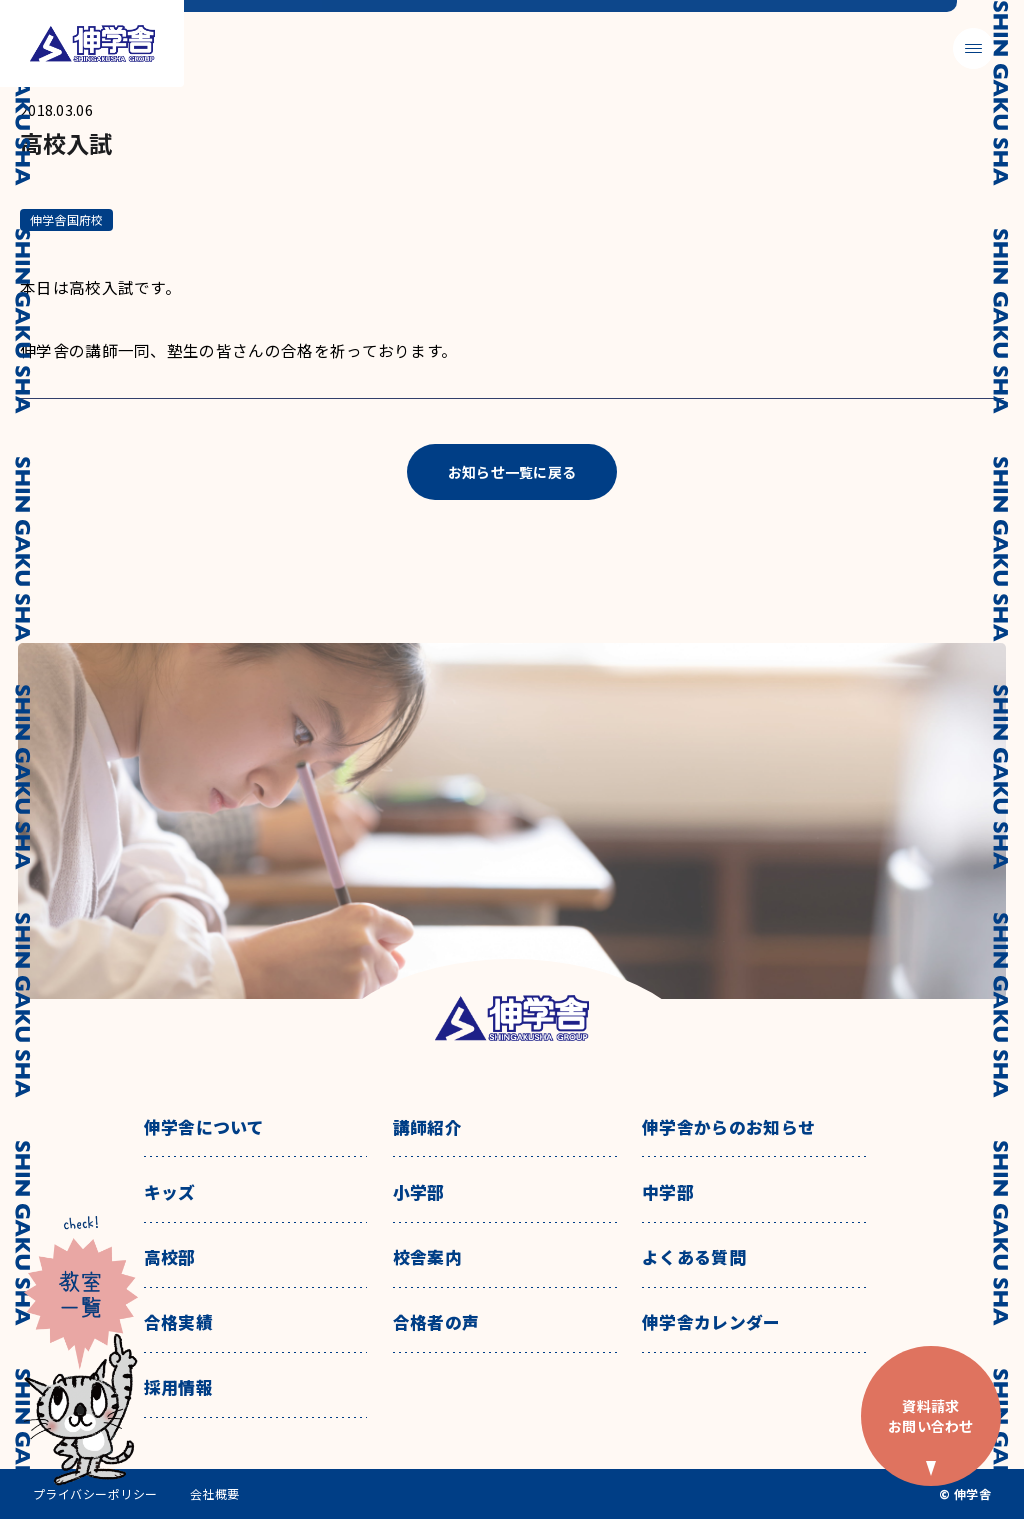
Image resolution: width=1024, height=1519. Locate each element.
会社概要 (215, 1494)
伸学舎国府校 (66, 219)
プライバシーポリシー (95, 1494)
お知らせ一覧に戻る (512, 472)
